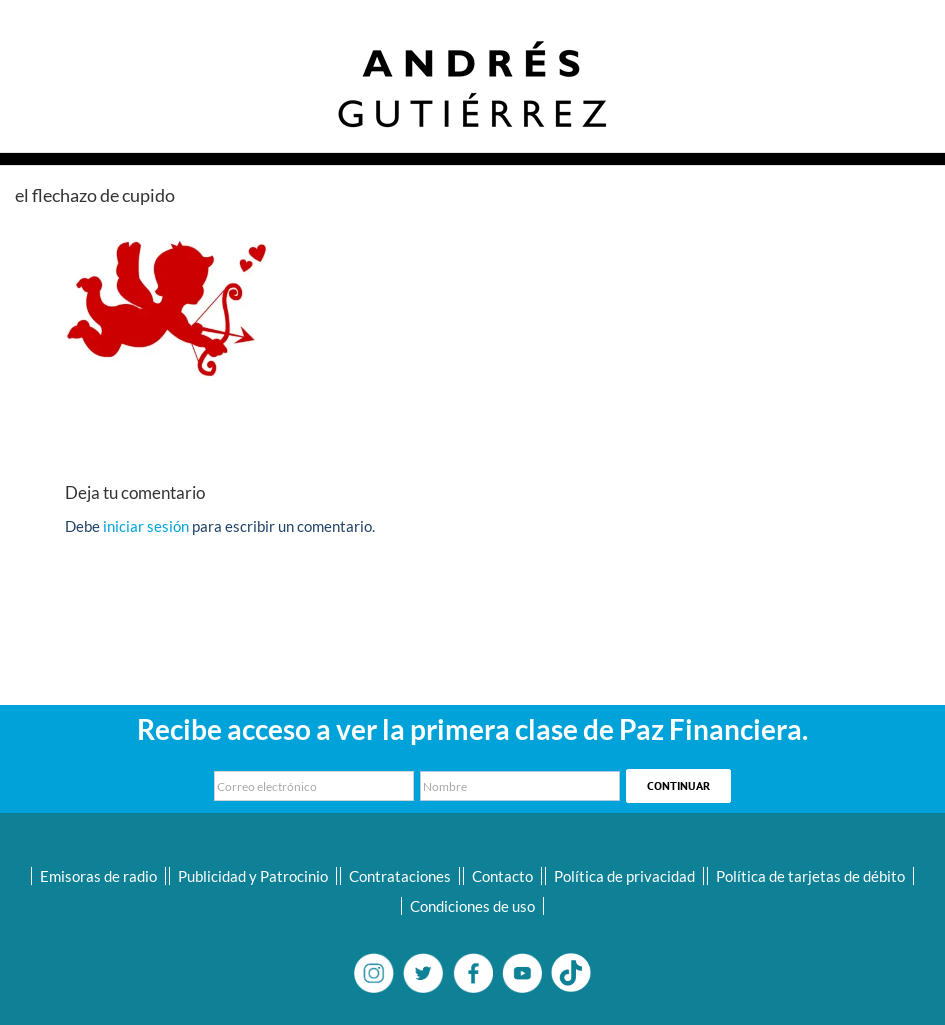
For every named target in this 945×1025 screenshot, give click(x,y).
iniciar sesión (147, 526)
